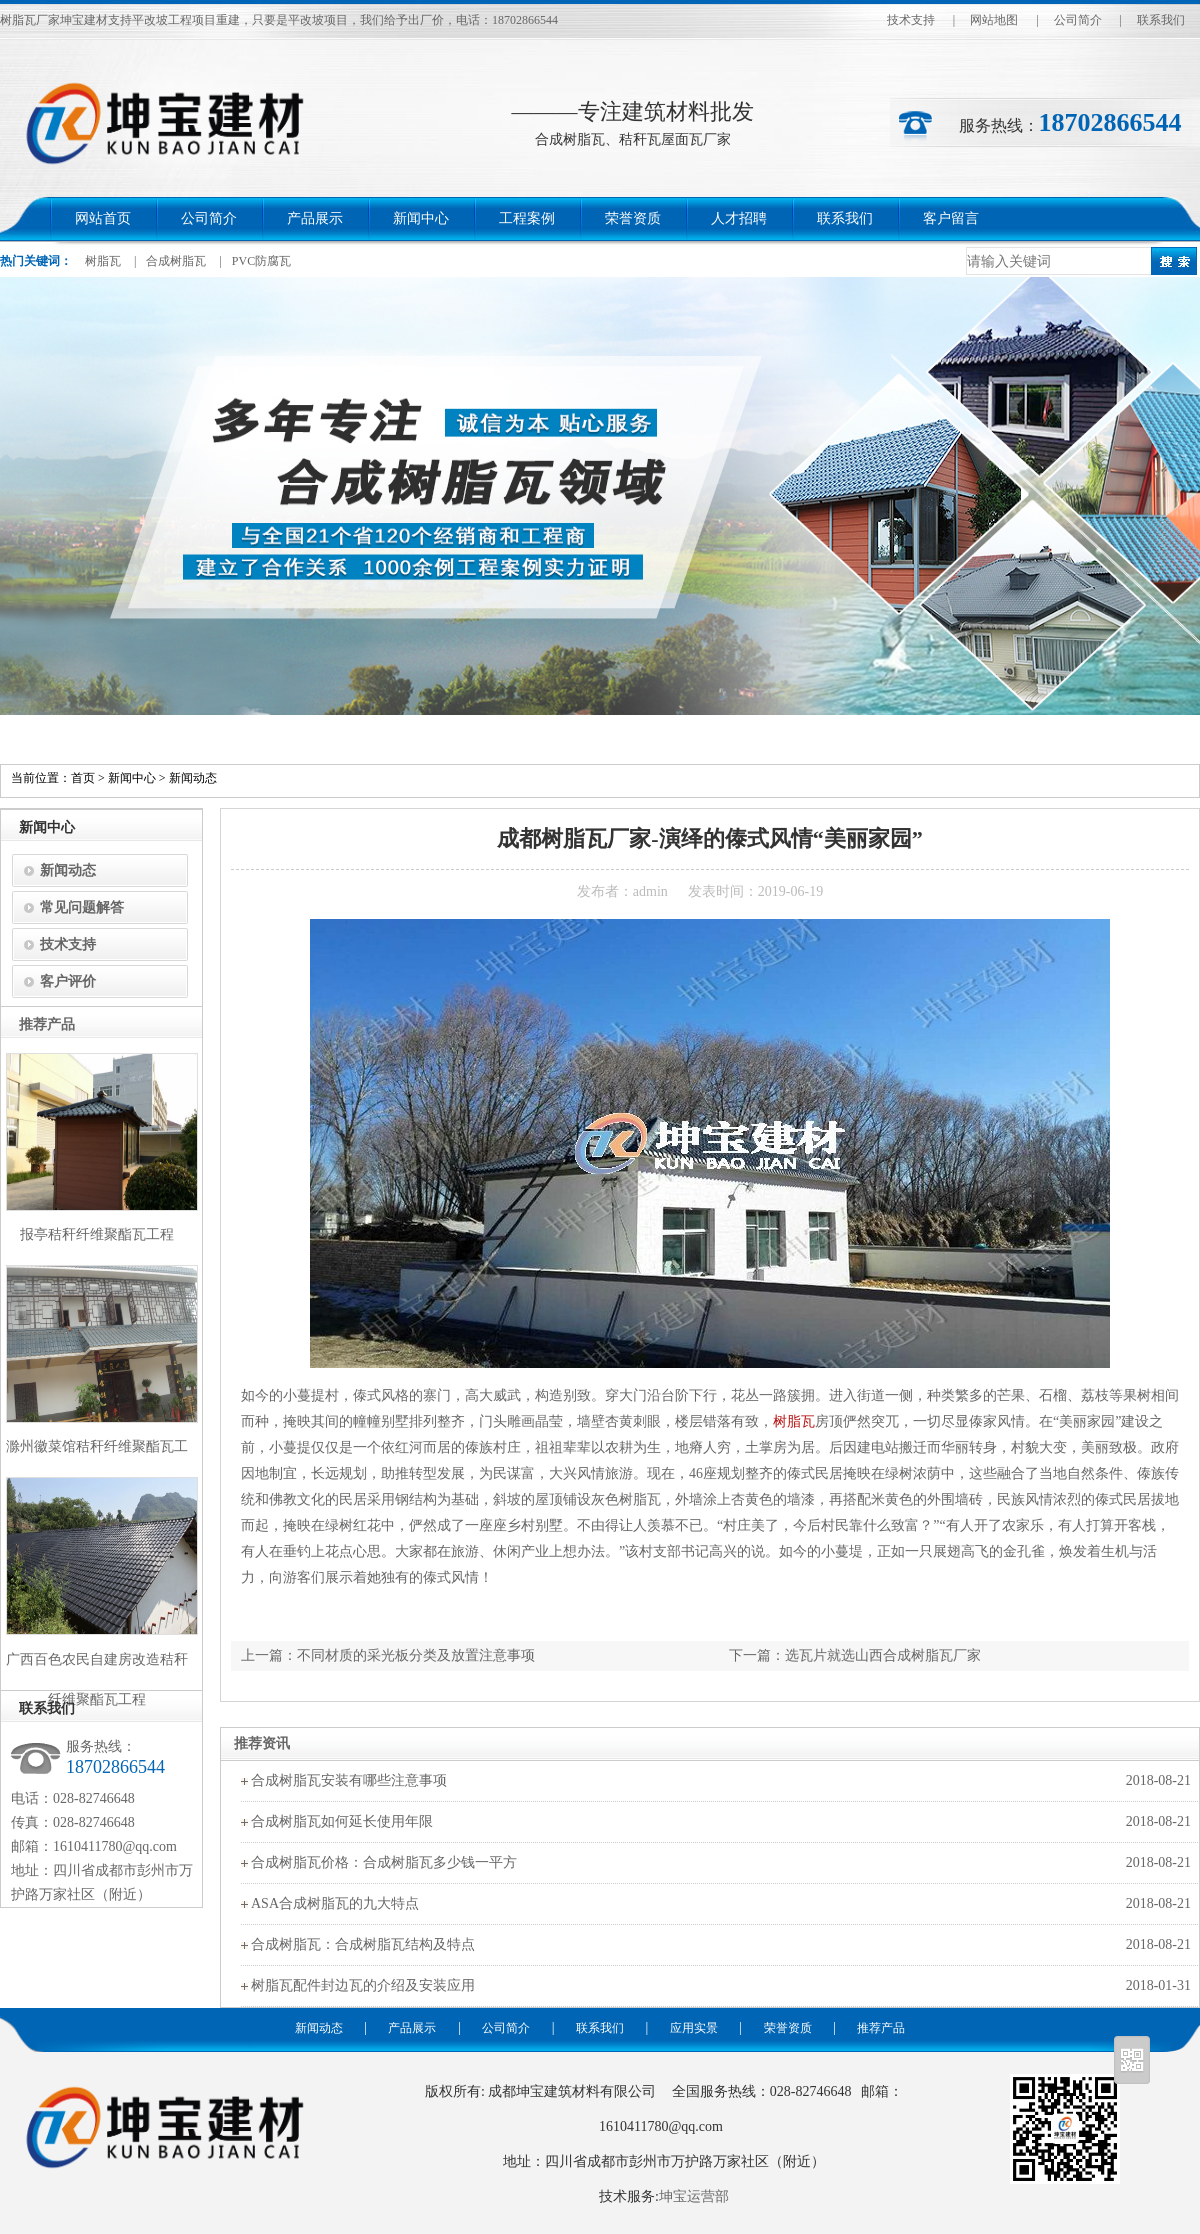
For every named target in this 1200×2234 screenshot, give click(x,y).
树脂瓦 (103, 261)
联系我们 (1161, 20)
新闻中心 (421, 218)
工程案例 (527, 218)
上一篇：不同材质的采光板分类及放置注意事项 (388, 1655)
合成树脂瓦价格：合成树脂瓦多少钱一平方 (384, 1862)
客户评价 (68, 981)
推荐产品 (881, 2028)
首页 (83, 778)
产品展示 (315, 218)
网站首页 (103, 218)
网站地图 (994, 20)
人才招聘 (739, 218)
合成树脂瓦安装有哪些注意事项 (349, 1780)
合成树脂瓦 (176, 261)
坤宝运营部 (694, 2196)
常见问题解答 (82, 907)
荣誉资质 (633, 218)
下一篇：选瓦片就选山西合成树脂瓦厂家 (855, 1655)
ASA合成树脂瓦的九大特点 (335, 1903)
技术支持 (911, 20)
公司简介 (1078, 20)
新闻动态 (193, 778)
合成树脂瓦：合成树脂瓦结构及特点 (363, 1944)
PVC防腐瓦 (261, 261)
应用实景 (694, 2028)
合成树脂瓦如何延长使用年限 (342, 1821)
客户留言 (951, 218)
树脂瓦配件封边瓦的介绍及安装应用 (363, 1985)
